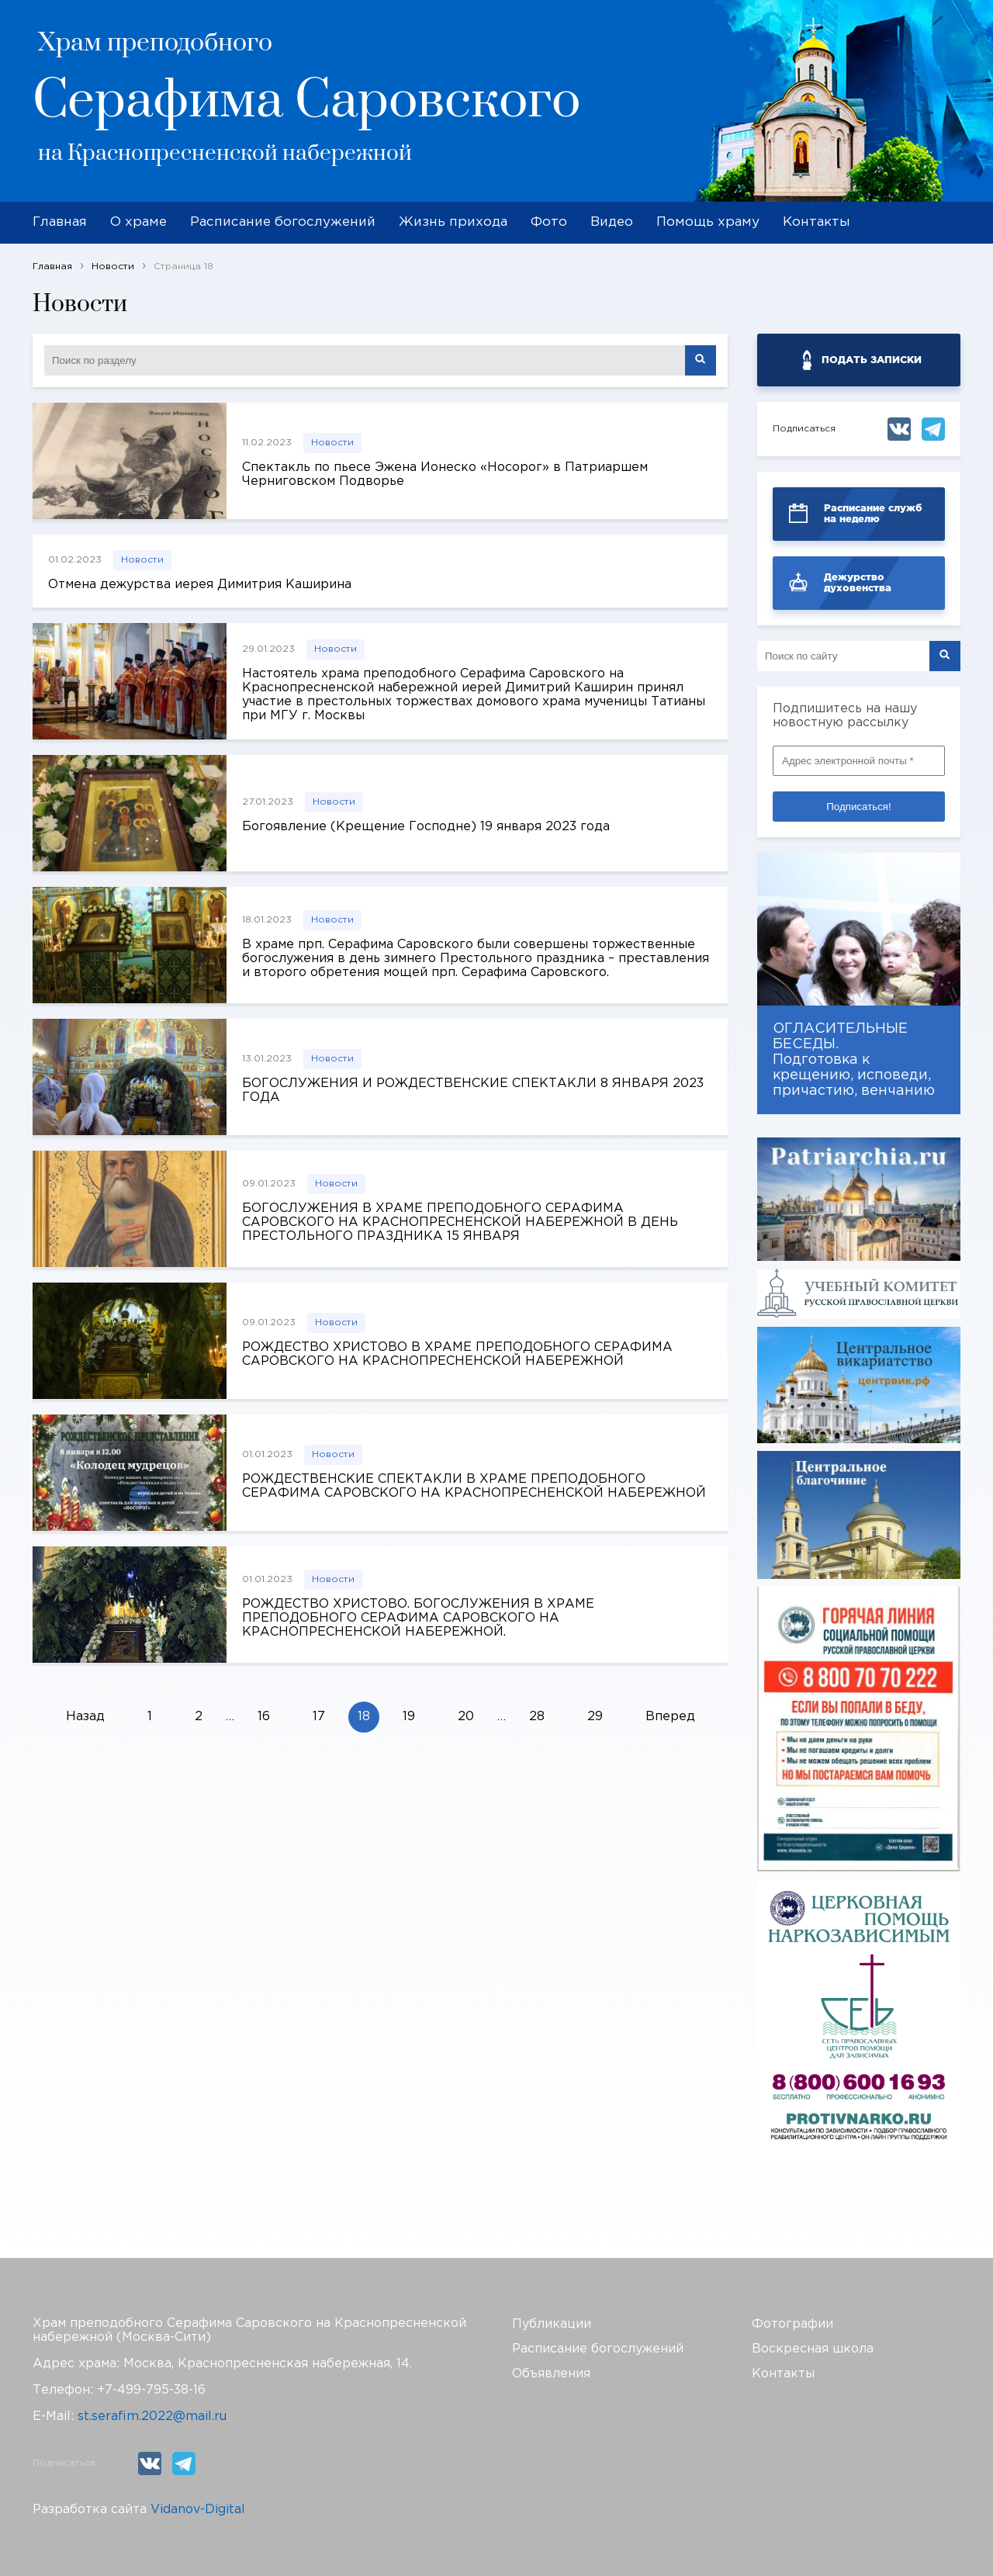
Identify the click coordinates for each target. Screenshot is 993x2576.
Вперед (670, 1717)
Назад (85, 1717)
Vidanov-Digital (198, 2509)
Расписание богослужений (282, 222)
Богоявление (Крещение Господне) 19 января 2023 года (426, 827)
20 (466, 1717)
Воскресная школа (813, 2349)
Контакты (816, 222)
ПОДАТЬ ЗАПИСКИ (872, 359)
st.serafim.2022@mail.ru (152, 2416)
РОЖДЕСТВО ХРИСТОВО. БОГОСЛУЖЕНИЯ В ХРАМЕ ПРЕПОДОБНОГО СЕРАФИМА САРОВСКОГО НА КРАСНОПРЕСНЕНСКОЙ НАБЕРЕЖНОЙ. (418, 1618)
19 (409, 1717)
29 (595, 1717)
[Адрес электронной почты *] (859, 761)
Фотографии (792, 2324)
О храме (138, 222)
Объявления (551, 2374)
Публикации (551, 2324)
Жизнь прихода (453, 222)
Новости (332, 442)
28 (537, 1717)
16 (264, 1717)
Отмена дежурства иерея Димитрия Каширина (199, 584)
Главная (60, 222)
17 (319, 1717)
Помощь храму (707, 222)
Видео (611, 222)
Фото (549, 222)
